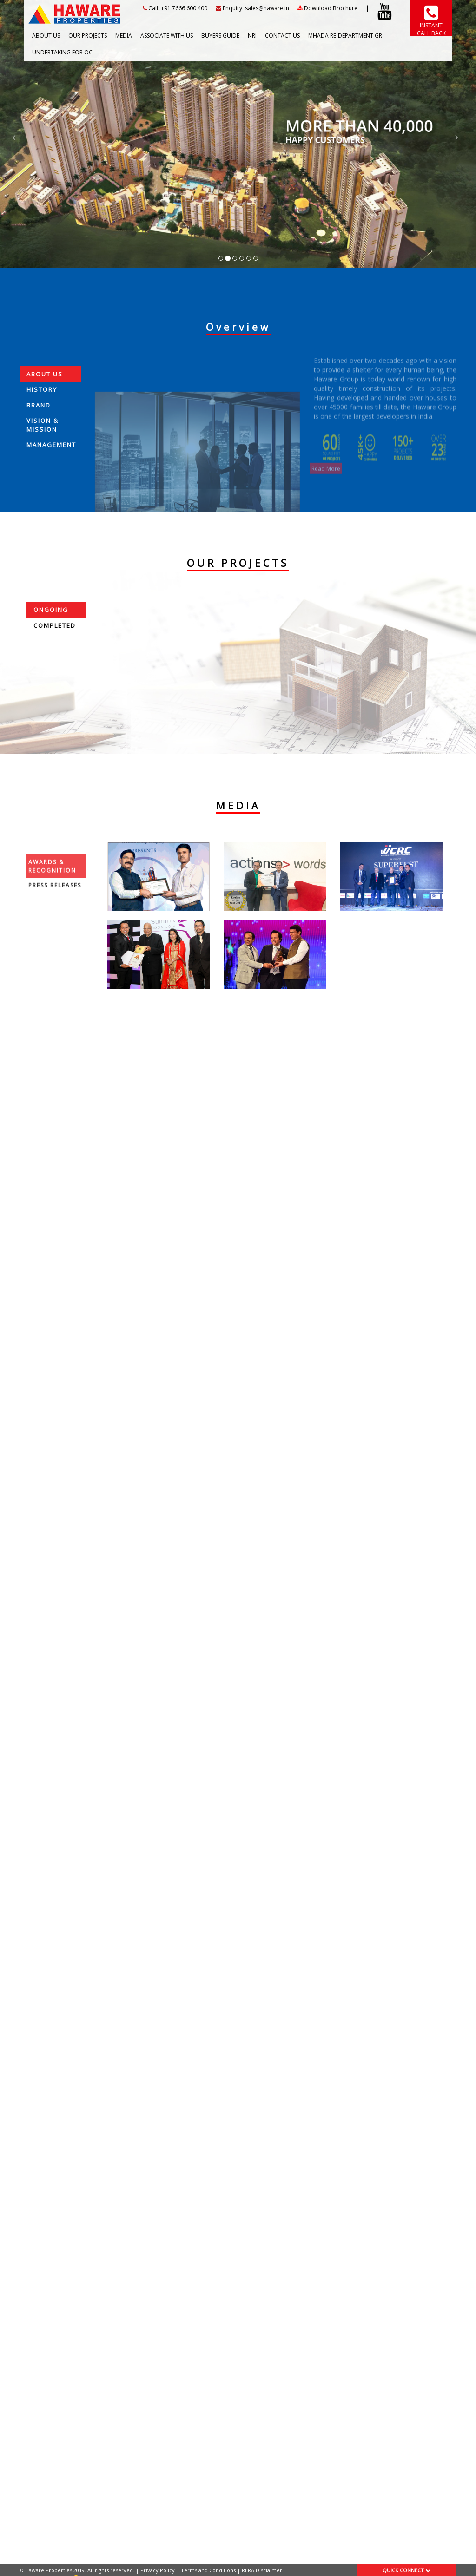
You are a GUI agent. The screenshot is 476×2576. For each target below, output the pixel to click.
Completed (54, 625)
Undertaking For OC (62, 52)
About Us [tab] (44, 390)
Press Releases (54, 915)
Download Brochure (327, 8)
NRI (252, 35)
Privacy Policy (157, 2570)
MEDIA (123, 35)
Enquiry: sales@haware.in (252, 8)
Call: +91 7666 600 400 (175, 8)
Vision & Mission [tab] (42, 441)
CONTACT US (282, 35)
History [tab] (41, 406)
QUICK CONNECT (406, 2570)
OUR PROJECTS (87, 35)
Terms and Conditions (208, 2570)
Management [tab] (51, 461)
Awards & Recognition (52, 895)
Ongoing (50, 609)
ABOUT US (46, 35)
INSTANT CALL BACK (431, 25)
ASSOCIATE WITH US (166, 35)
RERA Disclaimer (262, 2570)
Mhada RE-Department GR (345, 35)
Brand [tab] (38, 421)
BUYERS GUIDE (220, 35)
